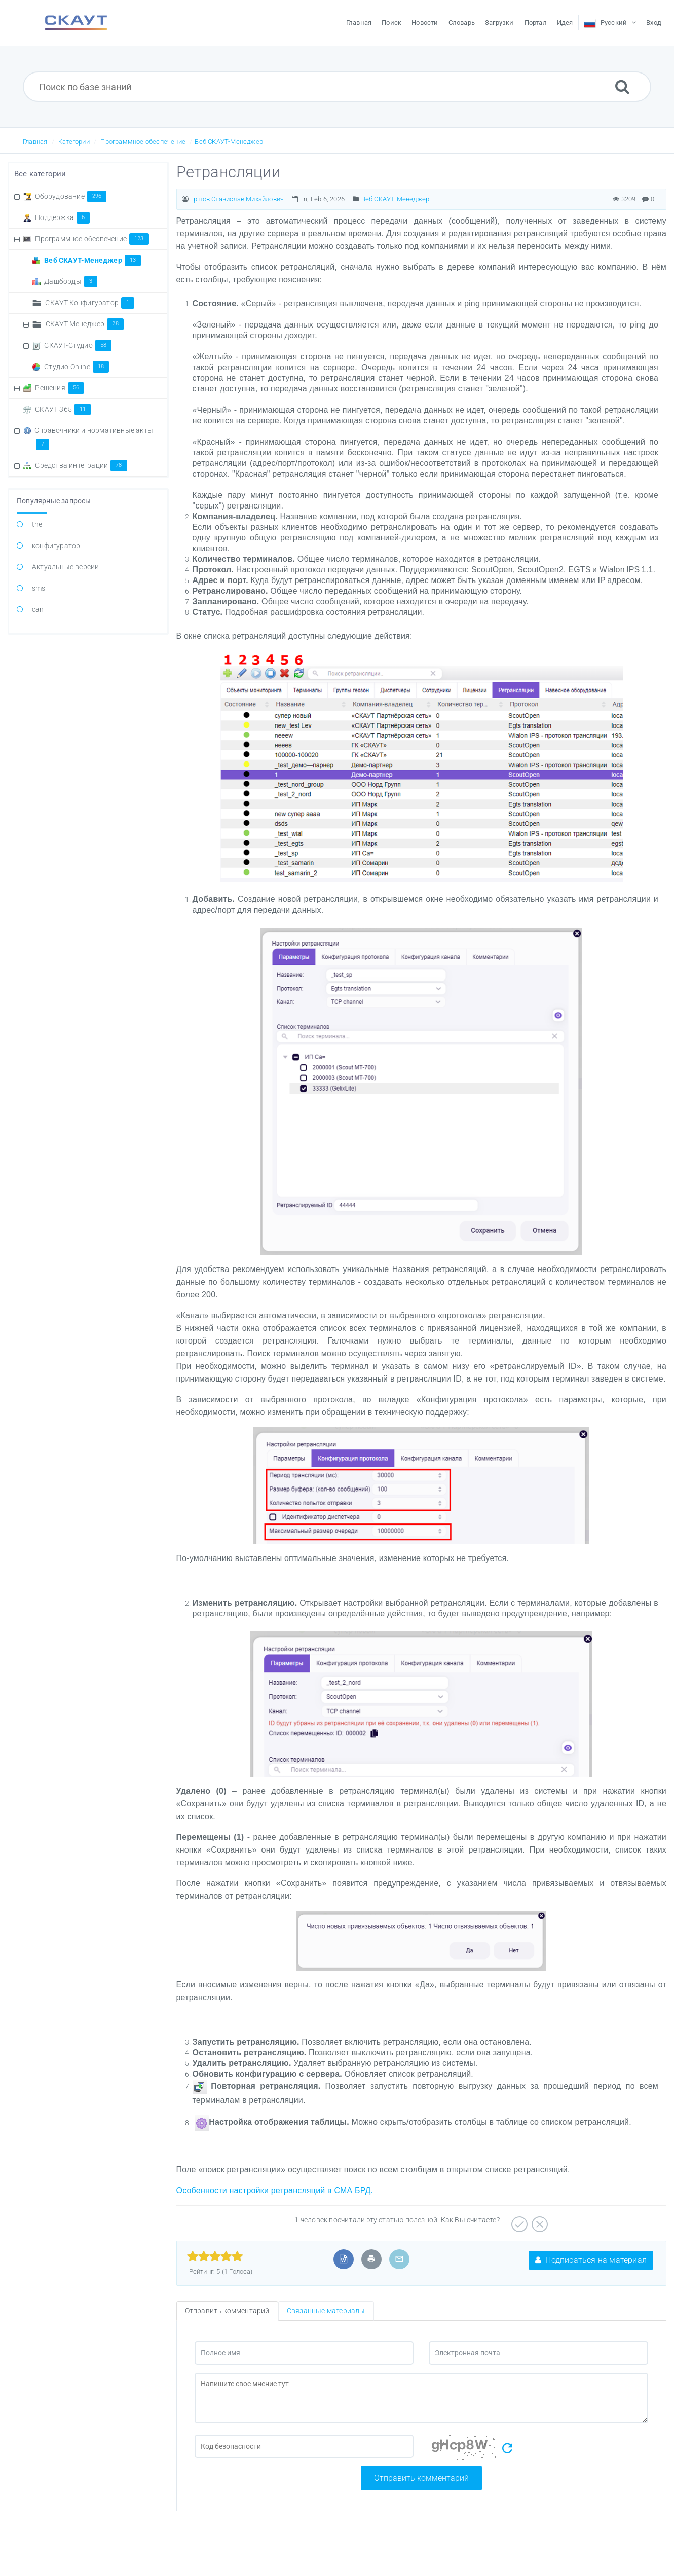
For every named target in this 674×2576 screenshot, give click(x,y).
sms (39, 588)
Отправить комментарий (421, 2478)
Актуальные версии (65, 567)
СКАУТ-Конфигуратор (89, 302)
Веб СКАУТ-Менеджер (229, 142)
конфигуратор (56, 545)
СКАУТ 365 (63, 409)
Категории (74, 142)
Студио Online (76, 366)
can (38, 609)
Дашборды (70, 281)
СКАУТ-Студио (77, 345)
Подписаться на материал (591, 2260)
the (37, 524)
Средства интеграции (81, 465)
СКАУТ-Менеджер (85, 324)
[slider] (215, 2256)
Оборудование (70, 196)
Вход (653, 22)
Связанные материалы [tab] (326, 2311)
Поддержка (62, 217)
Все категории (40, 173)
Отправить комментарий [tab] (227, 2311)
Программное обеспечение (142, 142)
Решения (59, 387)
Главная (35, 142)
